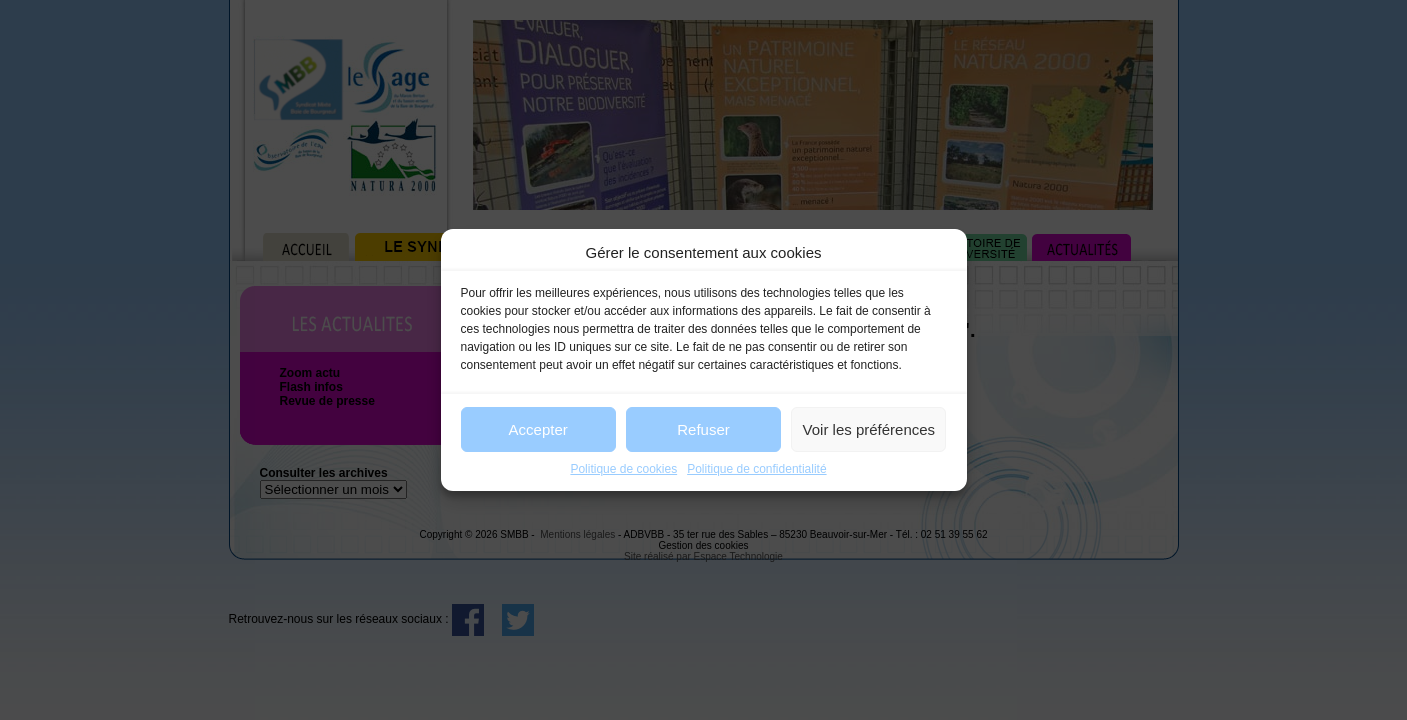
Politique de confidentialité (756, 469)
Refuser (703, 429)
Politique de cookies (623, 469)
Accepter (538, 429)
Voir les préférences (869, 429)
